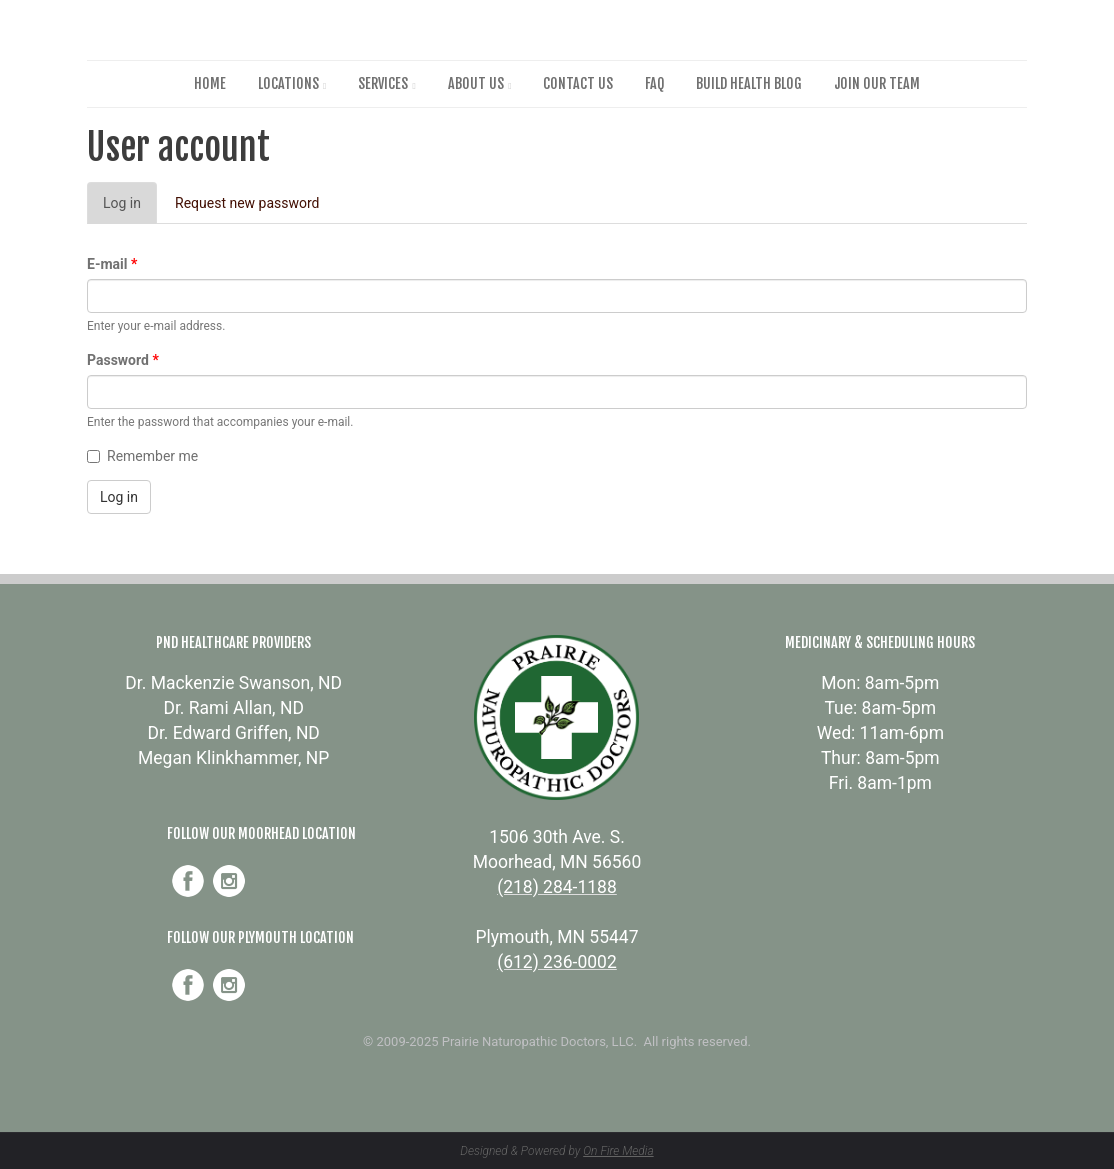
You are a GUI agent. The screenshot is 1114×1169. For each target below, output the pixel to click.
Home (210, 83)
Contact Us (578, 83)
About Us (476, 83)
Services (383, 83)
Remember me (142, 456)
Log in (130, 208)
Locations (288, 83)
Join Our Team (877, 83)
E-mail (112, 264)
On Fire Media (618, 1151)
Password (123, 360)
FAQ (654, 83)
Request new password (247, 203)
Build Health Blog (749, 83)
